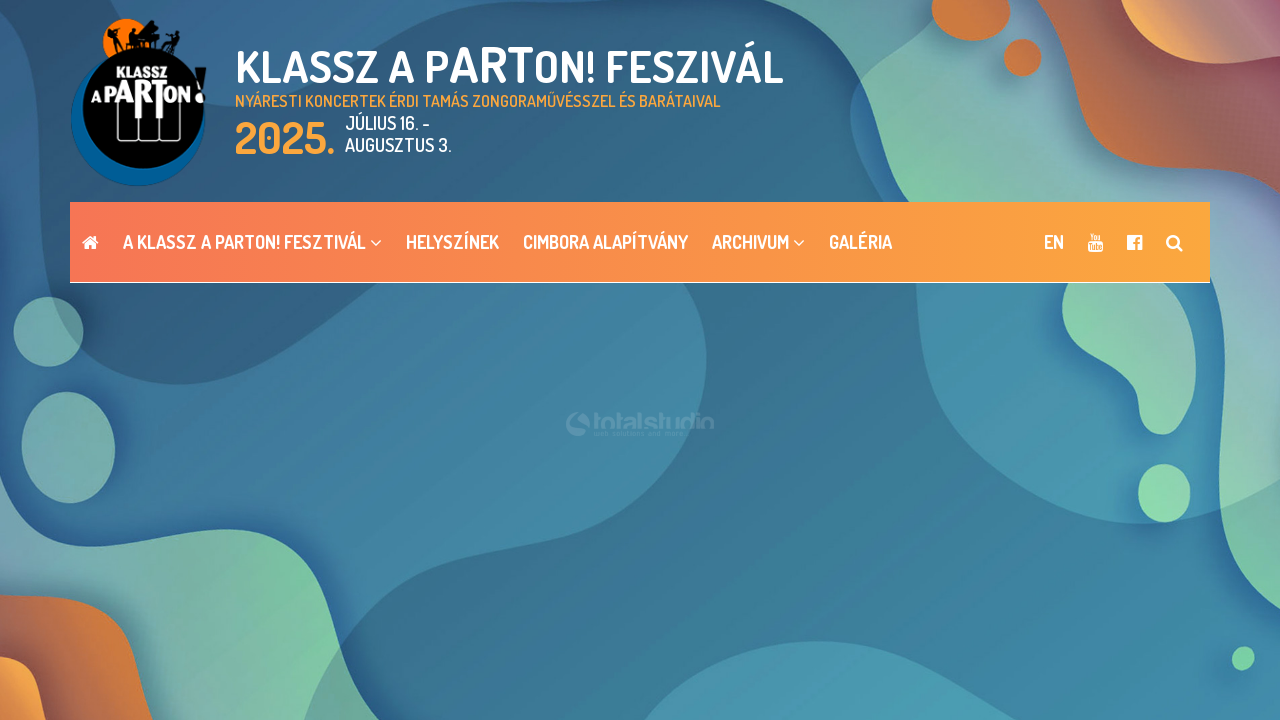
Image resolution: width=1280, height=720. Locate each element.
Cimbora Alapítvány (605, 242)
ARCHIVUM (758, 242)
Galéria (860, 242)
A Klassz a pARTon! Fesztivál (252, 242)
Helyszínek (452, 242)
